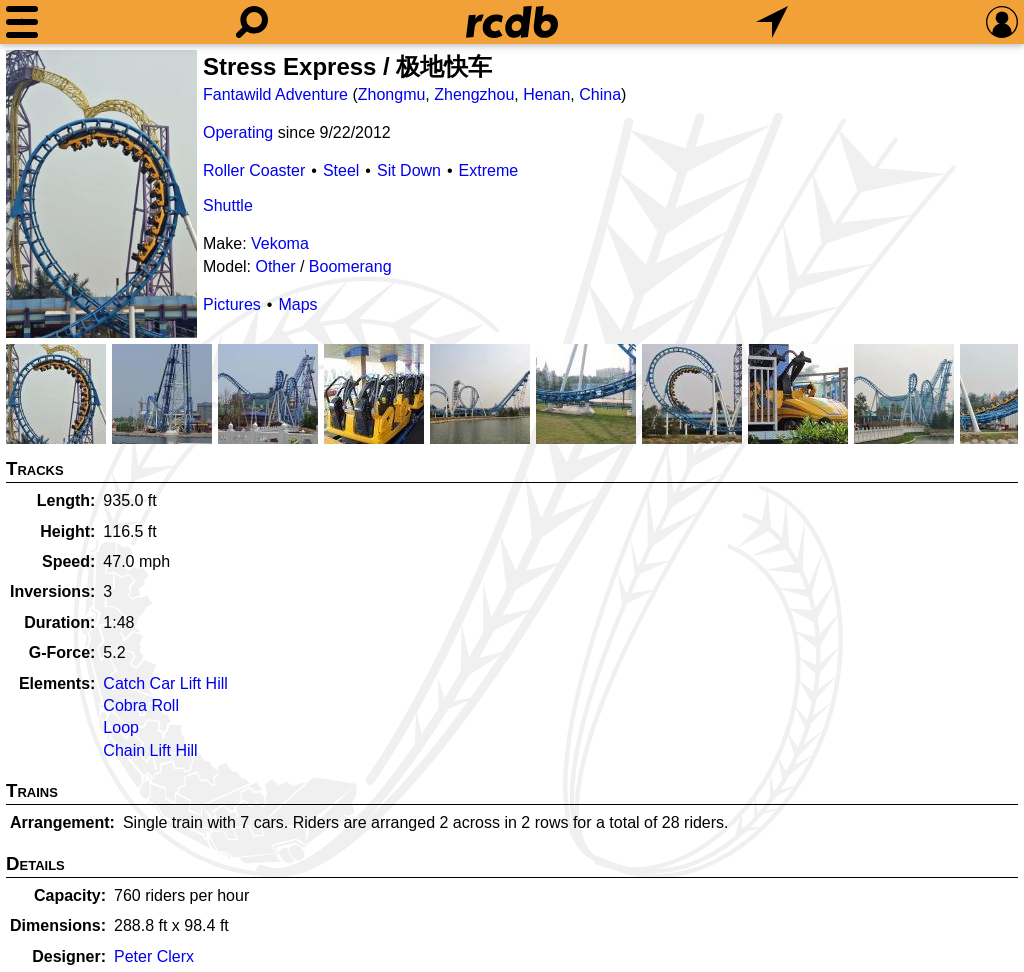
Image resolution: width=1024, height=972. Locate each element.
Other (275, 266)
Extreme (489, 170)
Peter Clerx (154, 956)
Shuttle (228, 205)
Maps (297, 304)
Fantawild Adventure (275, 94)
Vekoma (280, 243)
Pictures (232, 304)
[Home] (512, 22)
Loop (121, 727)
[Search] (252, 22)
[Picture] (101, 194)
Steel (341, 170)
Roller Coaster (254, 170)
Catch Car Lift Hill (165, 683)
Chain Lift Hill (150, 750)
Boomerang (350, 266)
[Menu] (22, 22)
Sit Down (409, 170)
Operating (238, 132)
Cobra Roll (141, 705)
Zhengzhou (474, 94)
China (600, 94)
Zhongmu (392, 94)
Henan (546, 94)
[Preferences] (1002, 22)
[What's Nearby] (772, 22)
